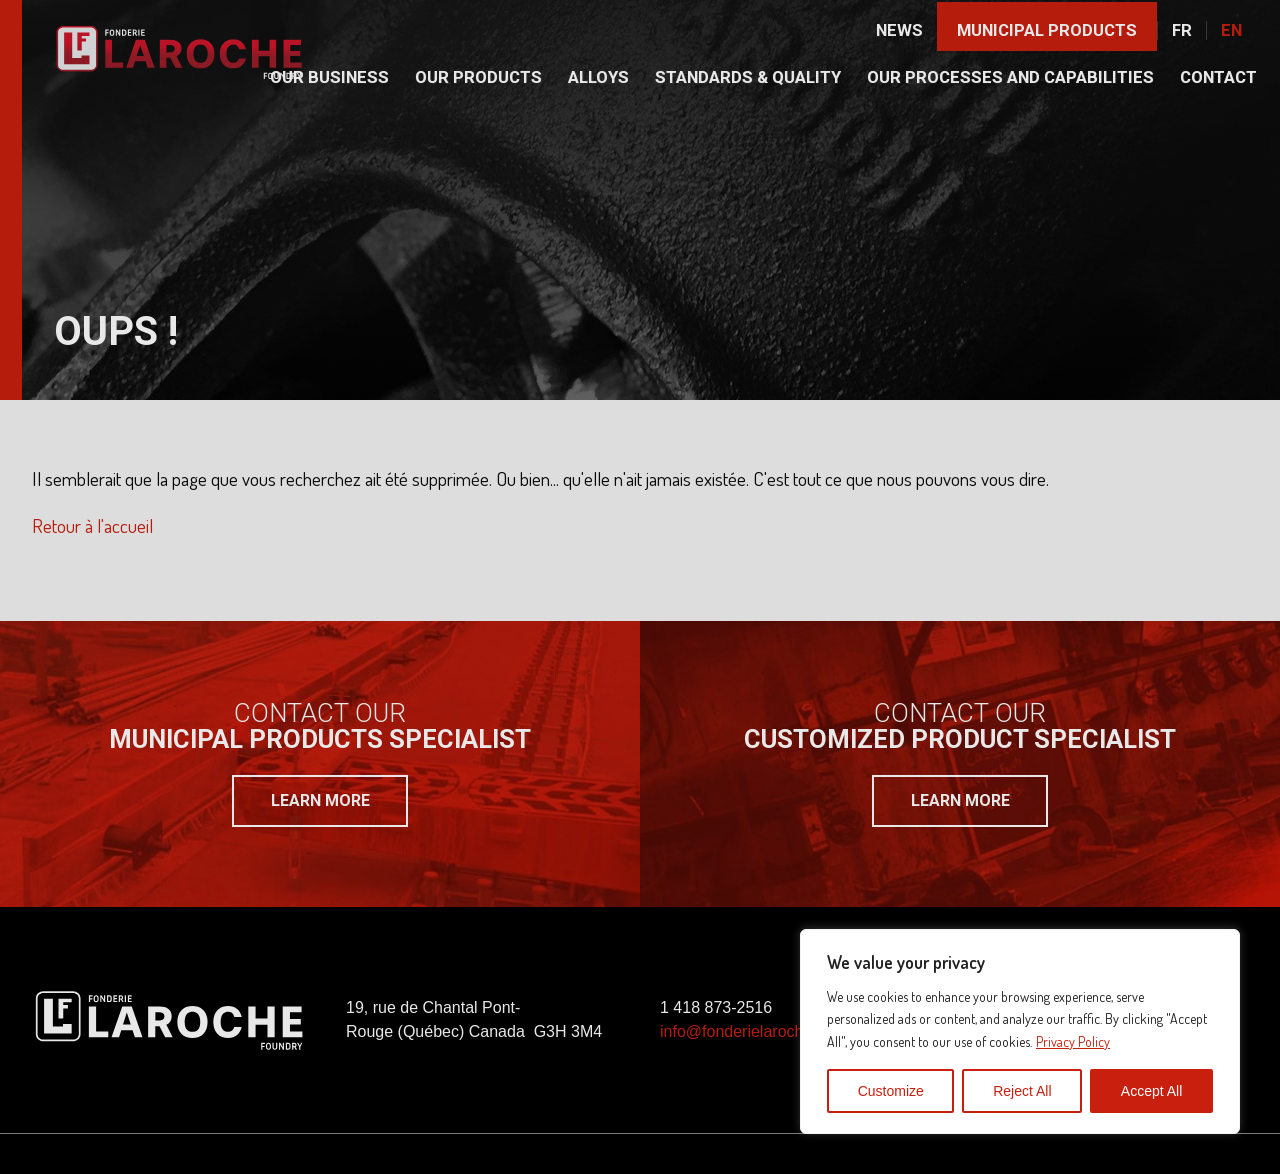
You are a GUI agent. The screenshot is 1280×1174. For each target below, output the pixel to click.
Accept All (1151, 1091)
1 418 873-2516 (716, 1007)
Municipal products (1047, 30)
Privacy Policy (1073, 1041)
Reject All (1022, 1091)
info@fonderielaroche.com (753, 1031)
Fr (1182, 30)
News (899, 30)
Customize (891, 1091)
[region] (1020, 1031)
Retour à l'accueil (92, 525)
